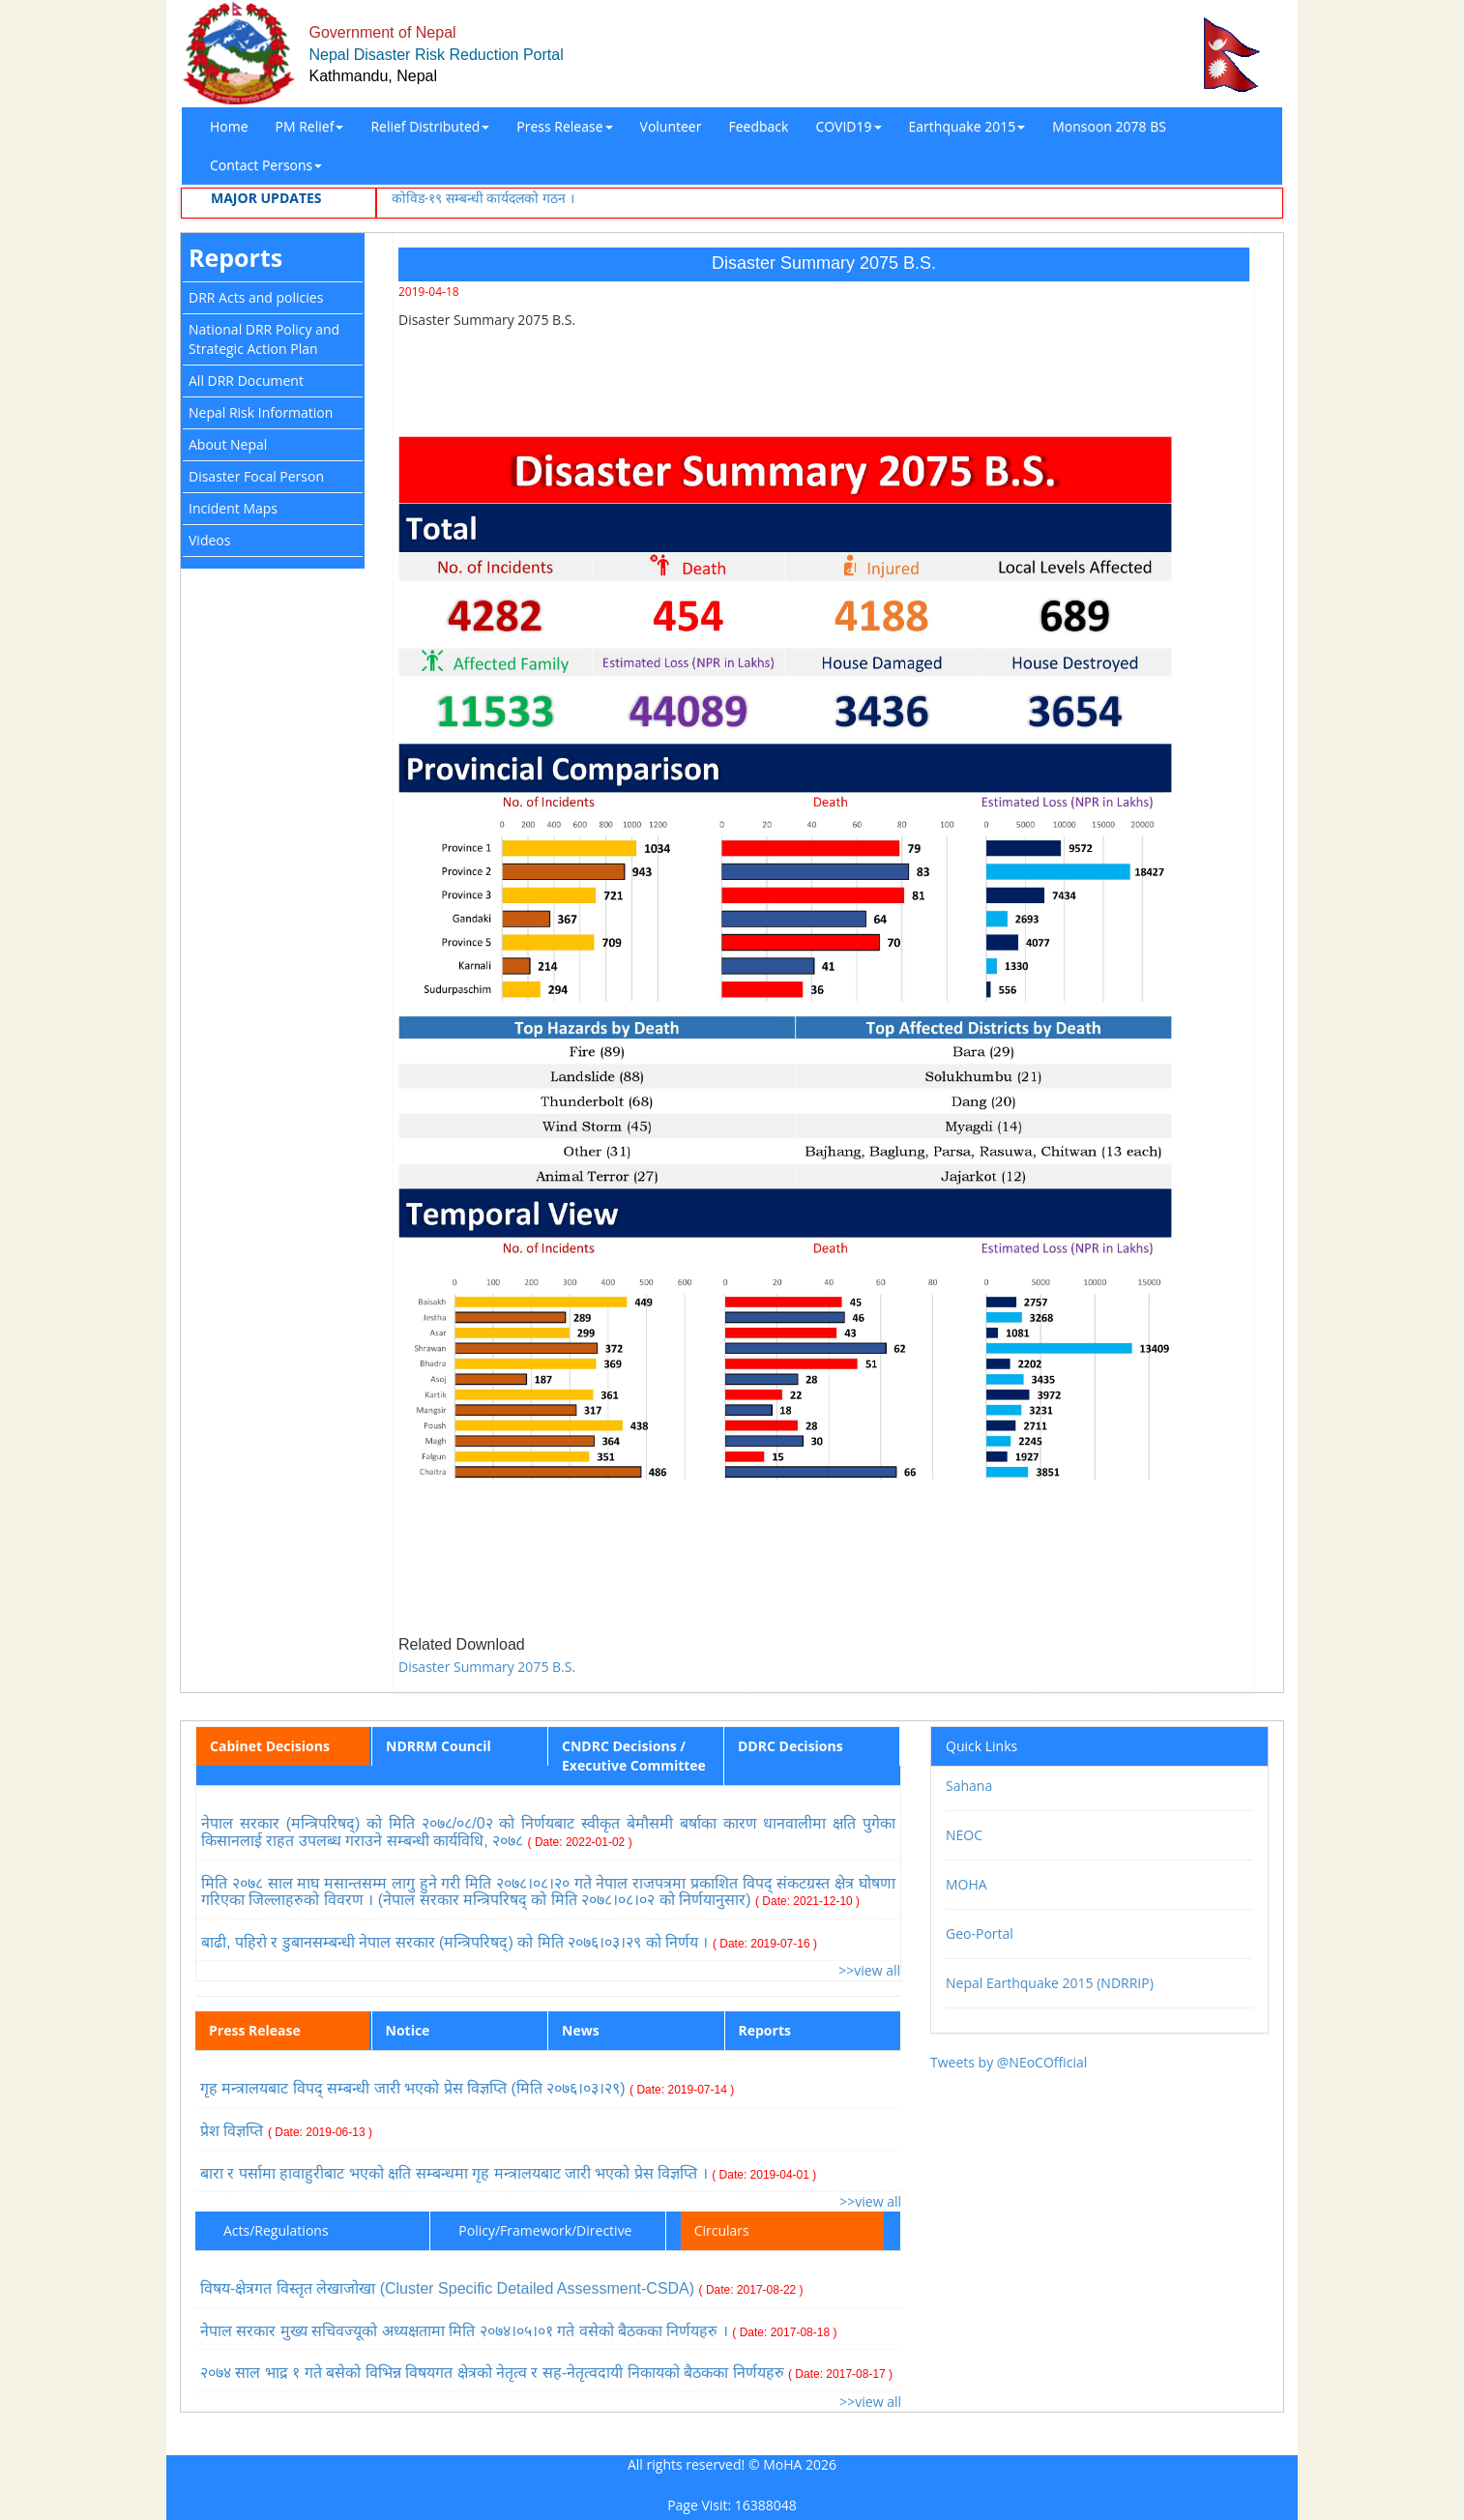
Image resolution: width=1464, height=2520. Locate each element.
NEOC (964, 1835)
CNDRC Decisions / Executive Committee (634, 1755)
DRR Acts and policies (256, 297)
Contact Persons (266, 165)
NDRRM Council (438, 1746)
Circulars (721, 2230)
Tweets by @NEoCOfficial (1008, 2062)
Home (229, 126)
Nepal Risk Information (261, 412)
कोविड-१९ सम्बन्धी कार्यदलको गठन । (483, 198)
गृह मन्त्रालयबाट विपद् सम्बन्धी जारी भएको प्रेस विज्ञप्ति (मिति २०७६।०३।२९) (467, 2088)
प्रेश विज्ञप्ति (286, 2131)
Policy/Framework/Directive (544, 2230)
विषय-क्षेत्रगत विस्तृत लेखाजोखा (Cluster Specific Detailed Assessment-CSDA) (502, 2288)
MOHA (966, 1884)
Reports (235, 257)
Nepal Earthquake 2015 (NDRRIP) (1050, 1983)
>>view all (869, 1970)
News (581, 2030)
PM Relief (310, 126)
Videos (209, 540)
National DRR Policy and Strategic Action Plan (264, 339)
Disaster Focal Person (256, 476)
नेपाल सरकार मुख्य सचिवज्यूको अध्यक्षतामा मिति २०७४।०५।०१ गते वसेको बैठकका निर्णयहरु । (518, 2331)
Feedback (758, 126)
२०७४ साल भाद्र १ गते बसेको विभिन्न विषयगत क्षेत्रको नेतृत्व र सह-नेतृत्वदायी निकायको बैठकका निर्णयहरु (546, 2372)
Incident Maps (233, 508)
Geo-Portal (979, 1933)
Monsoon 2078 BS (1109, 126)
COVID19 (848, 126)
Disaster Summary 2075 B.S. (486, 1666)
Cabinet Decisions (270, 1746)
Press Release (564, 126)
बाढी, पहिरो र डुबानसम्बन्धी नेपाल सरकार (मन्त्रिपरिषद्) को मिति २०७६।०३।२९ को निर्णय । (509, 1942)
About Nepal (228, 444)
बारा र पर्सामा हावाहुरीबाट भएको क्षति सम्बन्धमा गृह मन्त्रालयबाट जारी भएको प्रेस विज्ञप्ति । (508, 2173)
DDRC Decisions (790, 1746)
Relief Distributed (429, 126)
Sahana (969, 1785)
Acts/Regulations (276, 2230)
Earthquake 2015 (967, 126)
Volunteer (671, 126)
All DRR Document (246, 380)
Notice (408, 2030)
